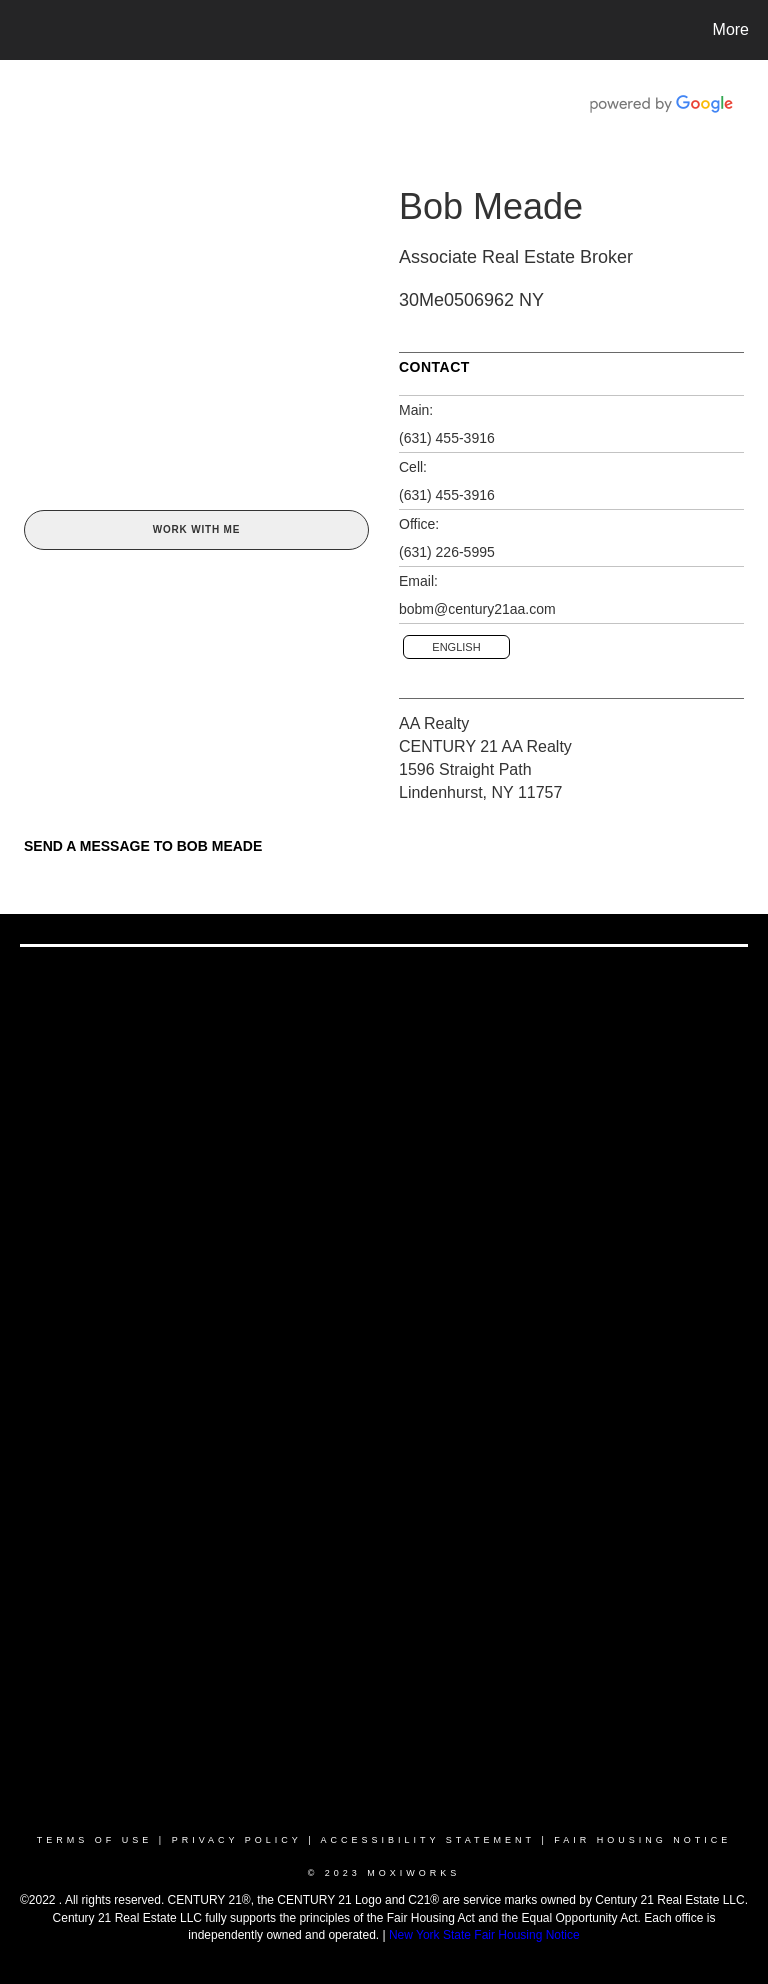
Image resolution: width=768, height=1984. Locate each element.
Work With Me (196, 529)
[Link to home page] (19, 30)
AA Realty (434, 723)
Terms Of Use (95, 1840)
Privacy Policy (237, 1840)
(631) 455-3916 (447, 438)
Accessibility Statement (428, 1840)
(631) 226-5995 (447, 552)
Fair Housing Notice (642, 1840)
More (731, 29)
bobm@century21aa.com (477, 609)
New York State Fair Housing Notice (484, 1935)
